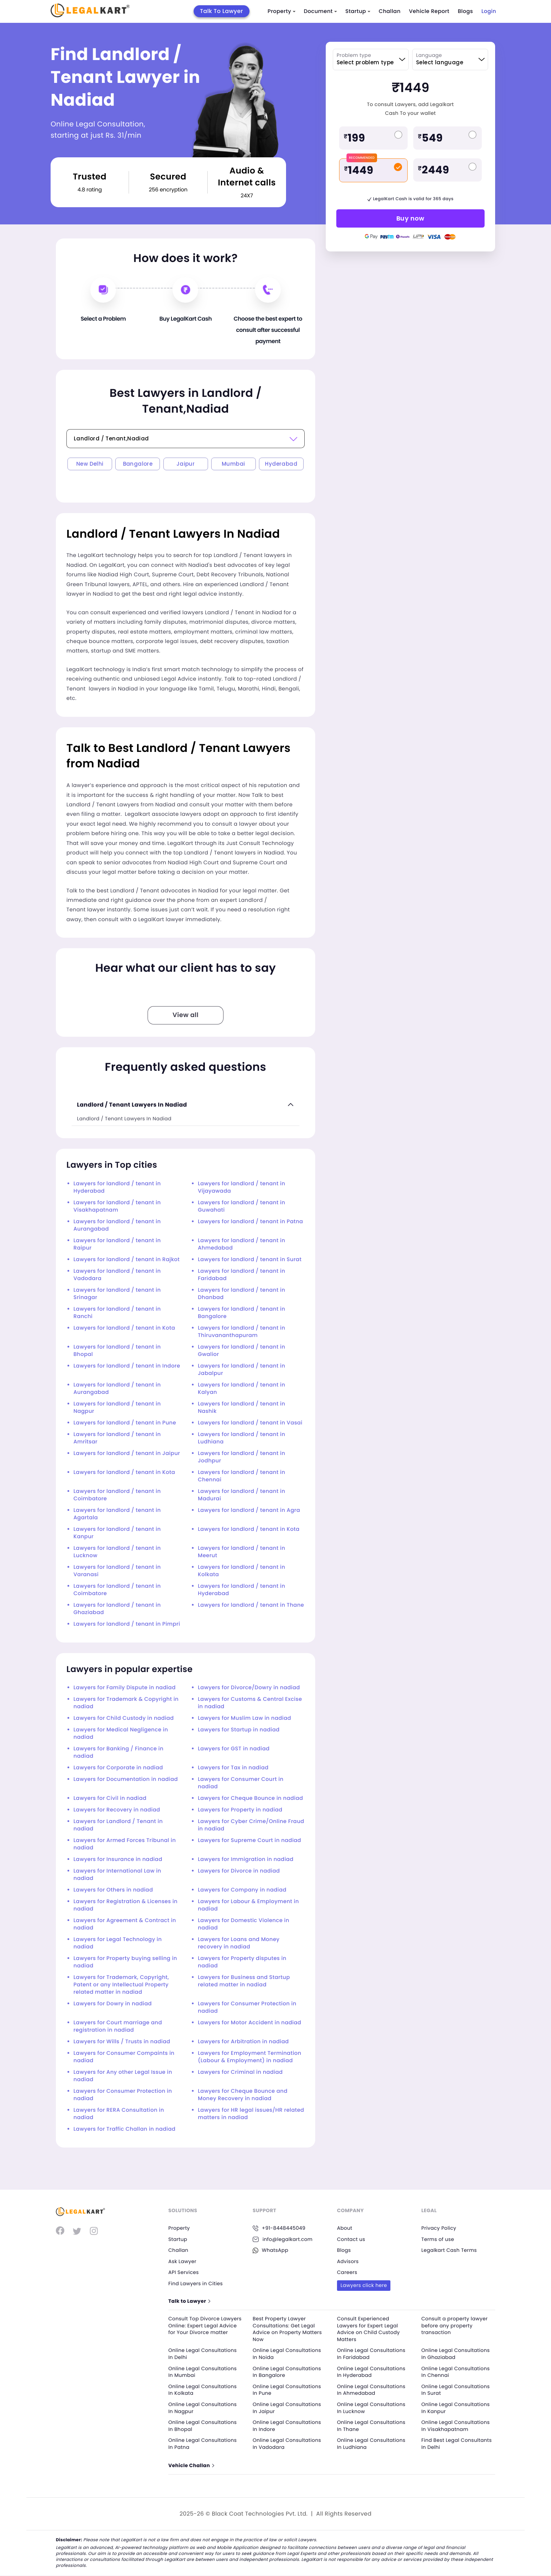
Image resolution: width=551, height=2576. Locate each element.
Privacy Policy (438, 2227)
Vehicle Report (429, 11)
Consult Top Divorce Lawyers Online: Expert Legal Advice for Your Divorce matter (204, 2329)
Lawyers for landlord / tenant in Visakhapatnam (117, 1206)
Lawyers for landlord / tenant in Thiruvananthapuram (241, 1331)
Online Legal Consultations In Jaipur (287, 2408)
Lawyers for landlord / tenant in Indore (126, 1366)
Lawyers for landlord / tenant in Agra (249, 1510)
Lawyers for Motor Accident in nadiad (249, 2022)
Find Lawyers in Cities (195, 2283)
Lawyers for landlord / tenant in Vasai (250, 1423)
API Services (183, 2272)
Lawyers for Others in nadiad (113, 1890)
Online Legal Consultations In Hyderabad (371, 2372)
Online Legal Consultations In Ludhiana (371, 2444)
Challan (390, 11)
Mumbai (233, 463)
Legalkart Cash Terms (449, 2250)
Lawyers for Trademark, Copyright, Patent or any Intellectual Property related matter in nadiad (121, 1985)
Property (282, 11)
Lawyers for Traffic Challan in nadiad (124, 2129)
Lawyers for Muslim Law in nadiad (244, 1718)
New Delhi (90, 463)
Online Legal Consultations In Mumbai (202, 2372)
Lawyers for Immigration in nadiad (245, 1859)
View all (186, 1015)
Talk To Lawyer (221, 11)
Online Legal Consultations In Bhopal (202, 2426)
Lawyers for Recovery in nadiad (116, 1810)
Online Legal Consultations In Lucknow (371, 2408)
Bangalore (138, 463)
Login (488, 11)
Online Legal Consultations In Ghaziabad (455, 2354)
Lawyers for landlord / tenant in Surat (250, 1259)
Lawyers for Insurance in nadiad (117, 1859)
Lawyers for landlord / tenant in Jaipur (126, 1453)
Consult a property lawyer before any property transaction (454, 2325)
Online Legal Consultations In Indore (287, 2426)
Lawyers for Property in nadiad (240, 1810)
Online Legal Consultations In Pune (287, 2390)
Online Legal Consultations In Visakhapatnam (455, 2426)
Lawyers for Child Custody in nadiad (123, 1718)
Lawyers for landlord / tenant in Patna (250, 1221)
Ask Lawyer (182, 2261)
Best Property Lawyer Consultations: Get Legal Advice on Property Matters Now (287, 2329)
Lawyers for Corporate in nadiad (118, 1767)
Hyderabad (281, 463)
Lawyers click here (364, 2285)
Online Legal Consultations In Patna (202, 2444)
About (344, 2227)
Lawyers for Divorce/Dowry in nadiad (249, 1687)
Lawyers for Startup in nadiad (239, 1729)
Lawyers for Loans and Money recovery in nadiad (238, 1943)
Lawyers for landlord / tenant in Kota (124, 1328)
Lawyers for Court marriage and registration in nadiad (117, 2026)
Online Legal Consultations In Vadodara (287, 2444)
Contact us (351, 2239)
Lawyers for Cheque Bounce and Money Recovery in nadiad (242, 2094)
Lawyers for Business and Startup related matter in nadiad (244, 1981)
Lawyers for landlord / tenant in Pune (124, 1423)
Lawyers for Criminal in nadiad (240, 2072)
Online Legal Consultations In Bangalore (287, 2372)
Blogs (465, 11)
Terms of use (437, 2239)
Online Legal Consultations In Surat (455, 2390)
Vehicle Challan (191, 2465)
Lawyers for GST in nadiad (234, 1748)
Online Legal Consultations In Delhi (202, 2354)
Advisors (348, 2261)
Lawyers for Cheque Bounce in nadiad (250, 1798)
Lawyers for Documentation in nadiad (125, 1779)
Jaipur (185, 463)
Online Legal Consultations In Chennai (455, 2372)
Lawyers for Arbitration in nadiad (243, 2041)
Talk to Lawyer (189, 2301)
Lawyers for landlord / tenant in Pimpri (126, 1624)
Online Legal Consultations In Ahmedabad (371, 2390)
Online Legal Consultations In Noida (287, 2354)
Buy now (410, 218)
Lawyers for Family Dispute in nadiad (124, 1687)
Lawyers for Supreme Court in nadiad (249, 1840)
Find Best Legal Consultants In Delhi (456, 2444)
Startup (357, 11)
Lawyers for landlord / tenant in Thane (251, 1605)
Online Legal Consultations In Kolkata (202, 2390)
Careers (347, 2272)
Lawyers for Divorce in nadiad (239, 1871)
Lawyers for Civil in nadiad (110, 1798)
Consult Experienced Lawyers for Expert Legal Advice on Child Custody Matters (368, 2329)
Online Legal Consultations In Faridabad (371, 2354)
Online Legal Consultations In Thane (371, 2426)
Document (320, 11)
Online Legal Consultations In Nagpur (202, 2408)
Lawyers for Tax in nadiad (233, 1767)
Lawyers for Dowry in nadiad (112, 2003)
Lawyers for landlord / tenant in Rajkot (126, 1259)
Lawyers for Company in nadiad (242, 1890)
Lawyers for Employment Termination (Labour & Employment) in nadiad (249, 2057)
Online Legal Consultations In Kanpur (455, 2408)
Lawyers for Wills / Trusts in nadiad (121, 2041)
